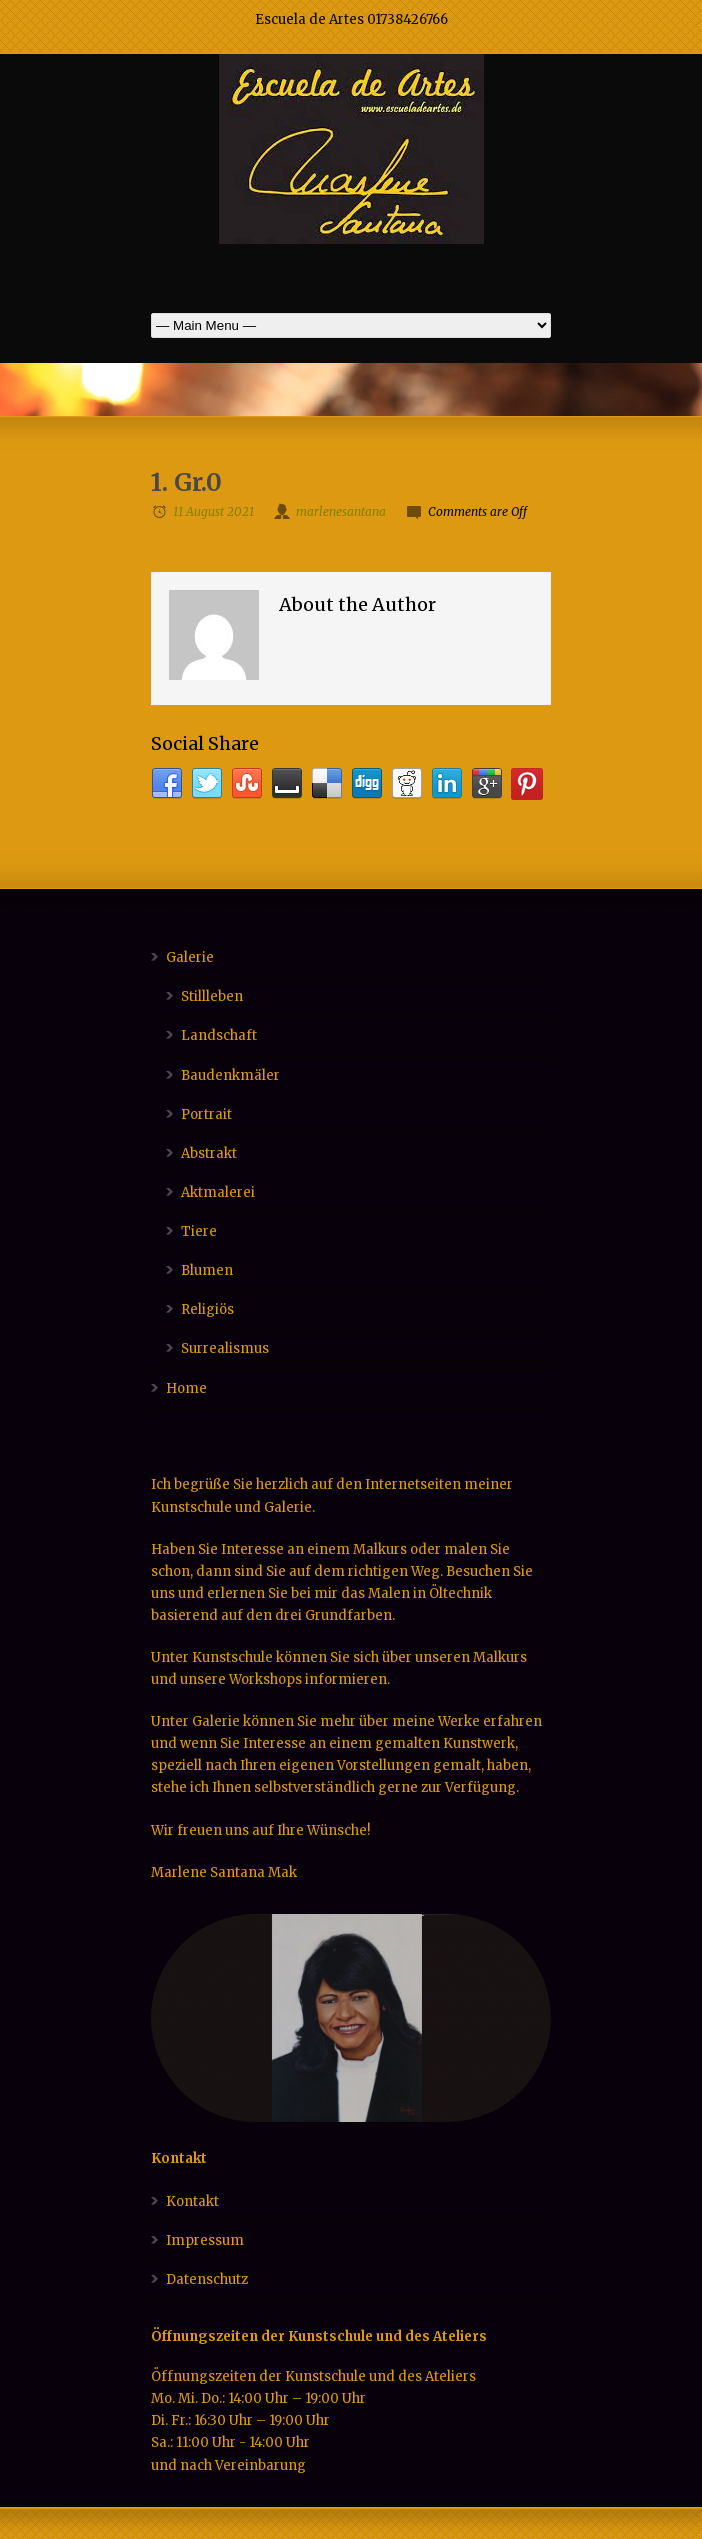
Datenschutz (207, 2279)
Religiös (207, 1309)
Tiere (199, 1231)
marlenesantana (341, 511)
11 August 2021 (213, 511)
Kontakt (192, 2201)
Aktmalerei (218, 1192)
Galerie (190, 957)
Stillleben (212, 996)
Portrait (206, 1114)
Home (186, 1388)
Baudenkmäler (230, 1075)
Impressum (205, 2240)
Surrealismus (225, 1348)
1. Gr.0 (186, 482)
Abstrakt (209, 1153)
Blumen (207, 1270)
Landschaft (219, 1035)
